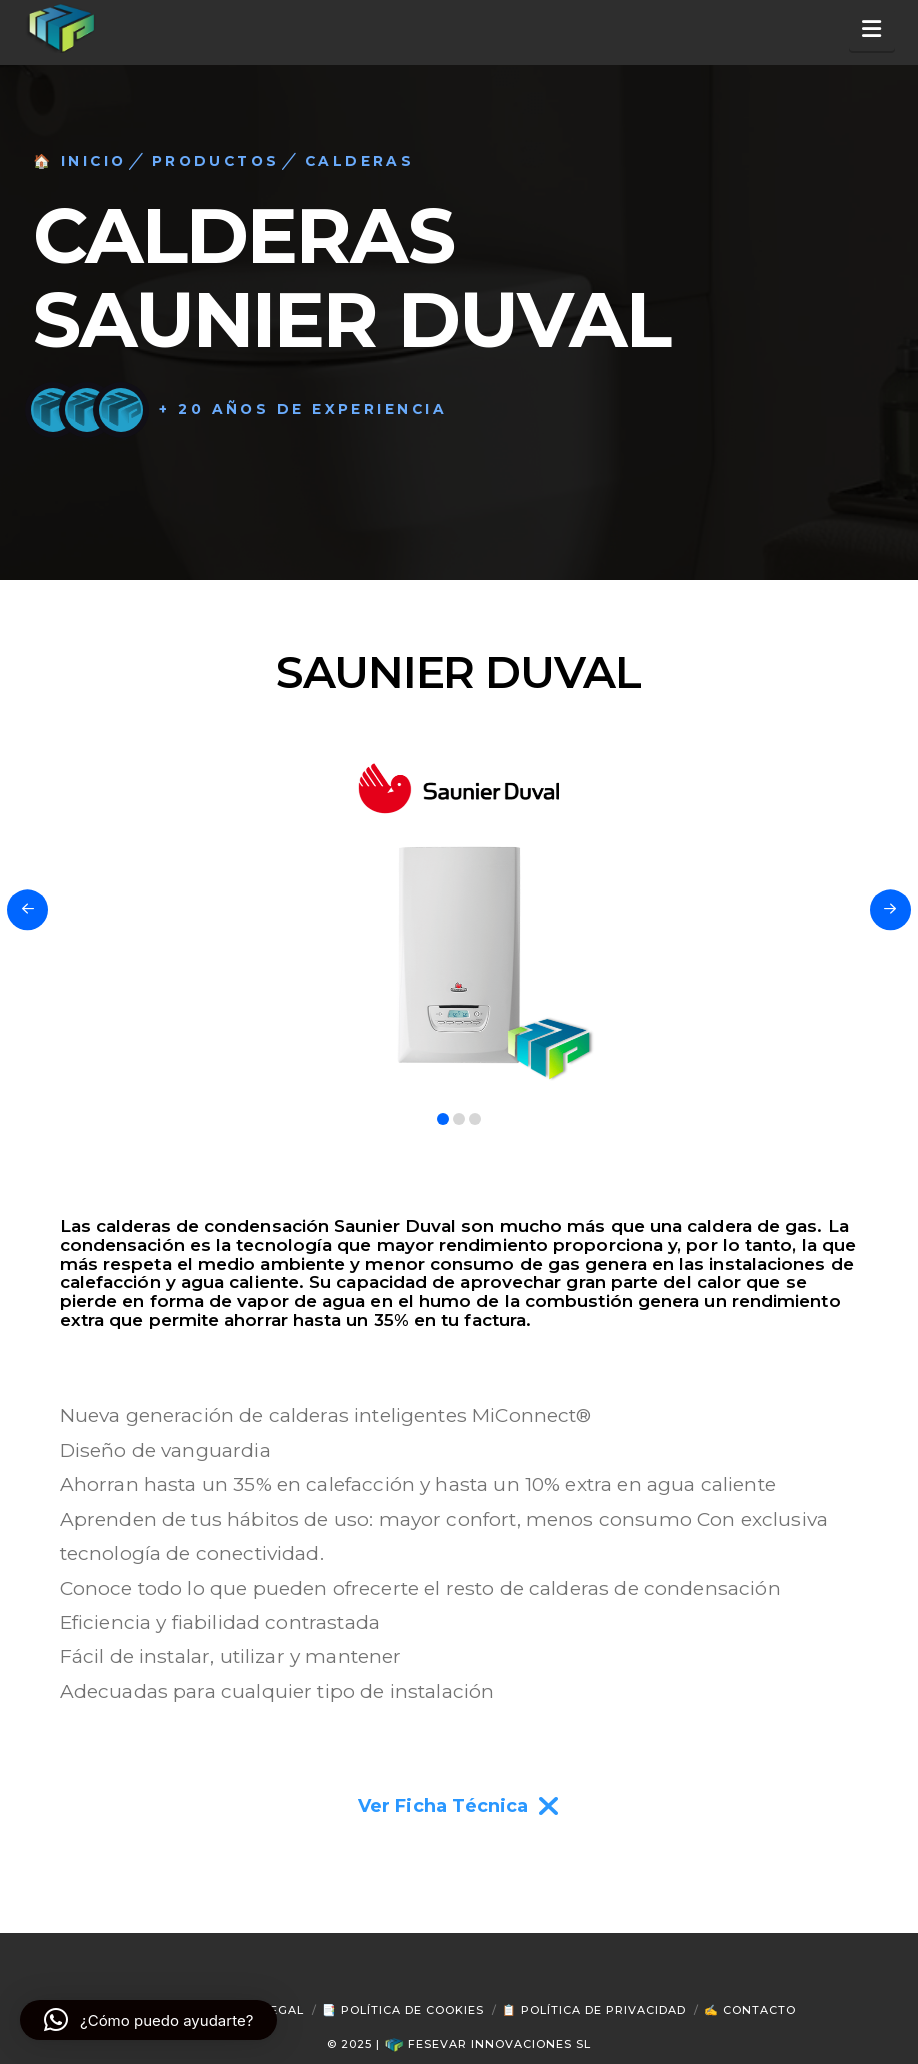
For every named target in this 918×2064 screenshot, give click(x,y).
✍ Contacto (750, 2010)
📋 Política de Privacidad (594, 2010)
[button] (872, 29)
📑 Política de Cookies (403, 2010)
